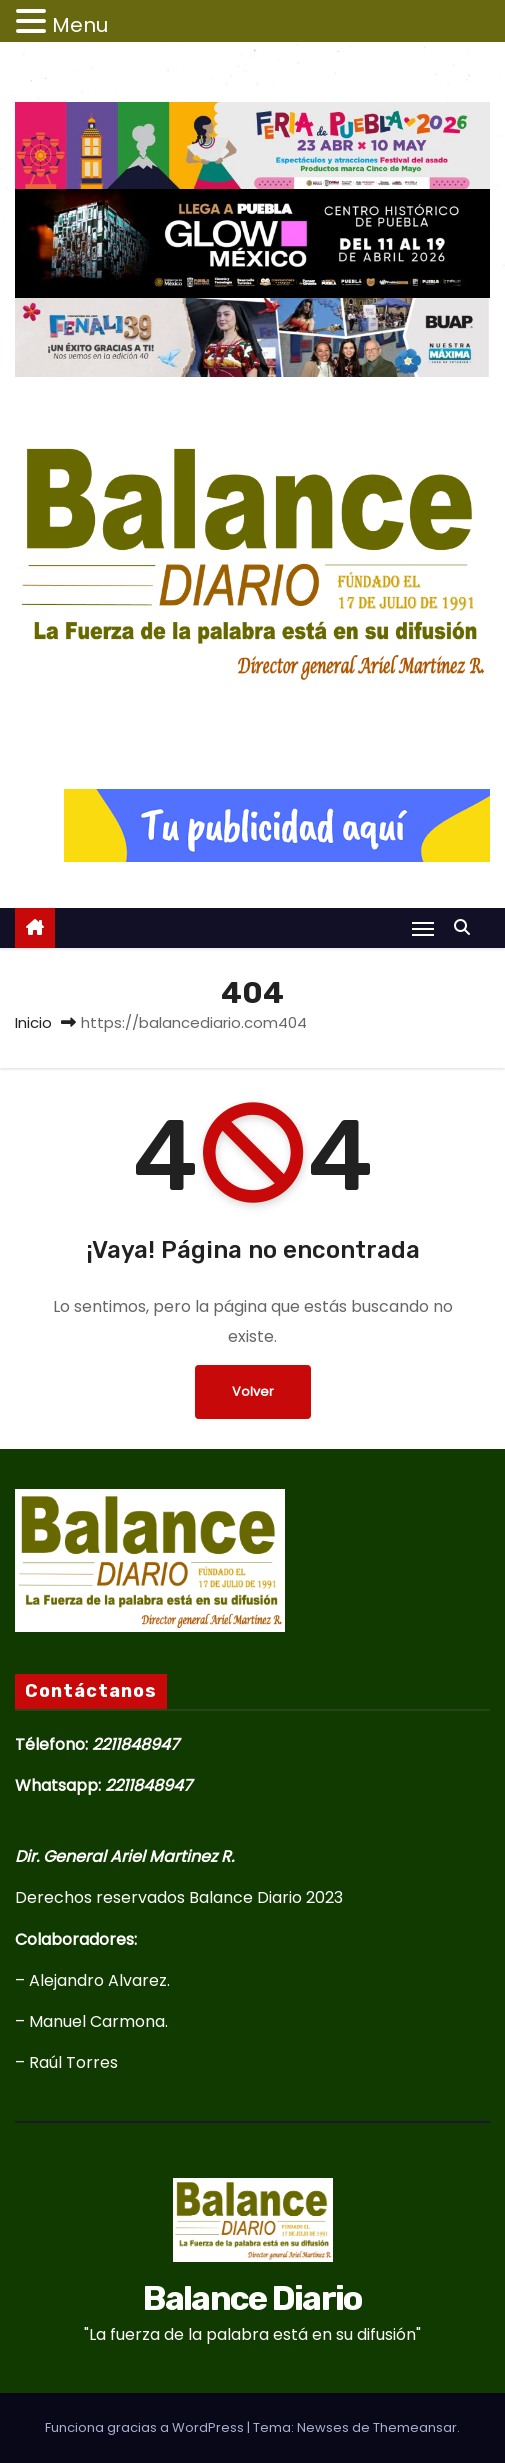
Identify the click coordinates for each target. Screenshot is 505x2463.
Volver (253, 1391)
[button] (467, 927)
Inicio (33, 1022)
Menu (80, 25)
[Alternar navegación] (423, 928)
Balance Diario (252, 712)
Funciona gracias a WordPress (146, 2427)
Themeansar (415, 2427)
